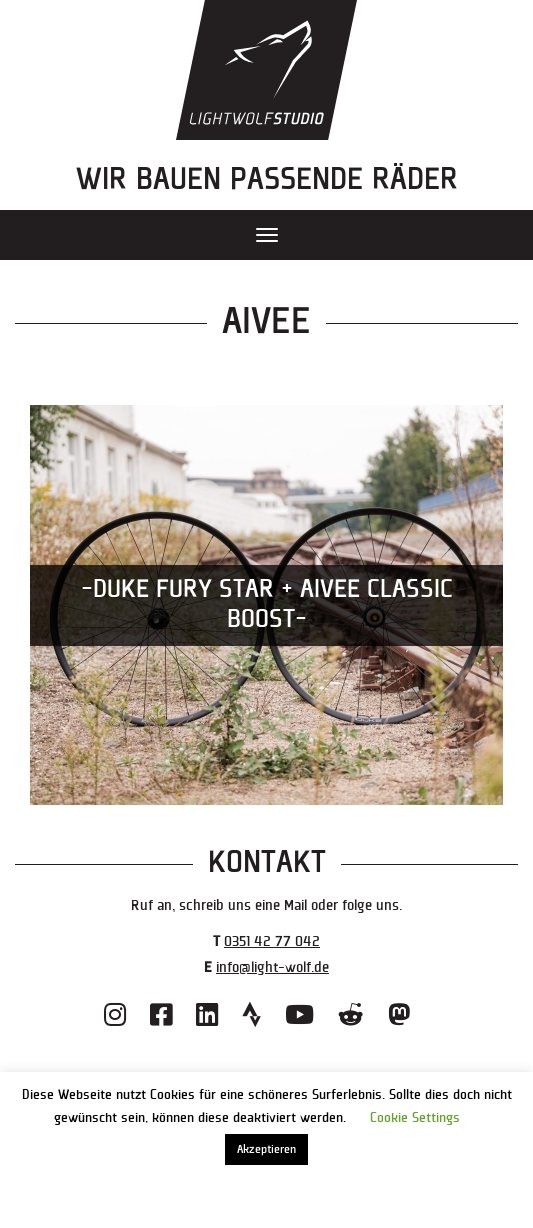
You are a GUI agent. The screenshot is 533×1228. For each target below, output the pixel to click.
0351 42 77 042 (272, 941)
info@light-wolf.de (272, 967)
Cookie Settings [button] (415, 1118)
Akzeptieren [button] (266, 1149)
